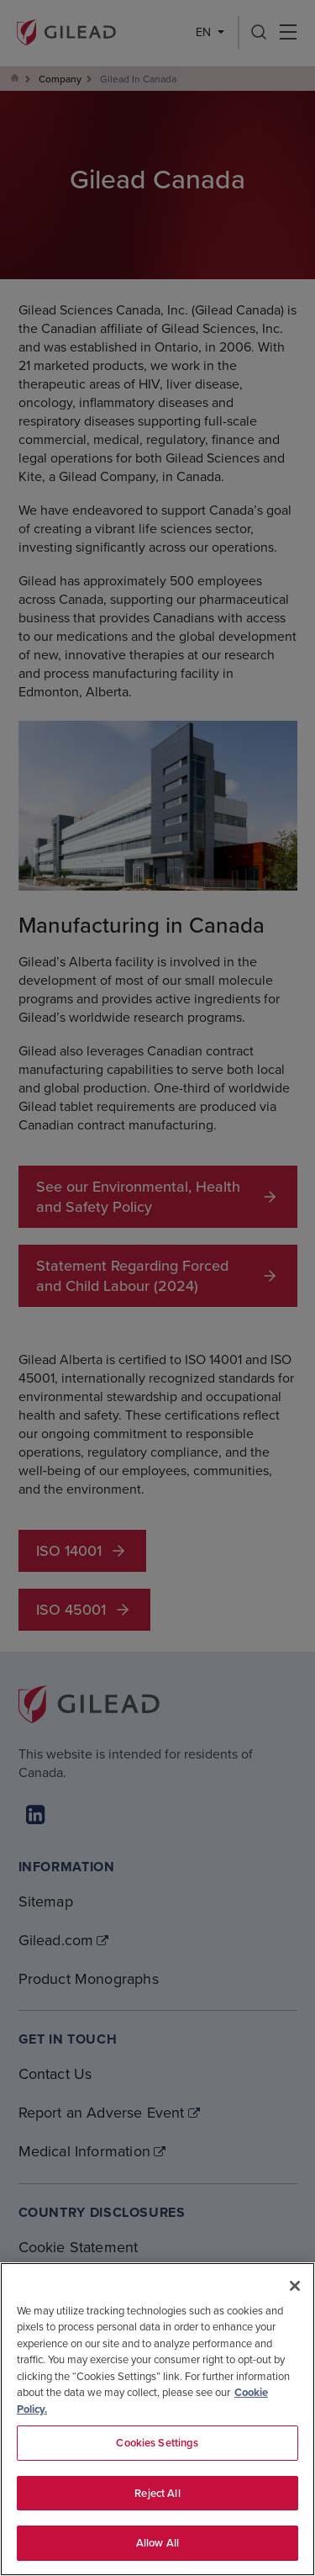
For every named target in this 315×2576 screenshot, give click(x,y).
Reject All (157, 2493)
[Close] (294, 2285)
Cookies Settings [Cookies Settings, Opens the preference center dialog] (157, 2443)
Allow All (157, 2543)
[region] (157, 2419)
